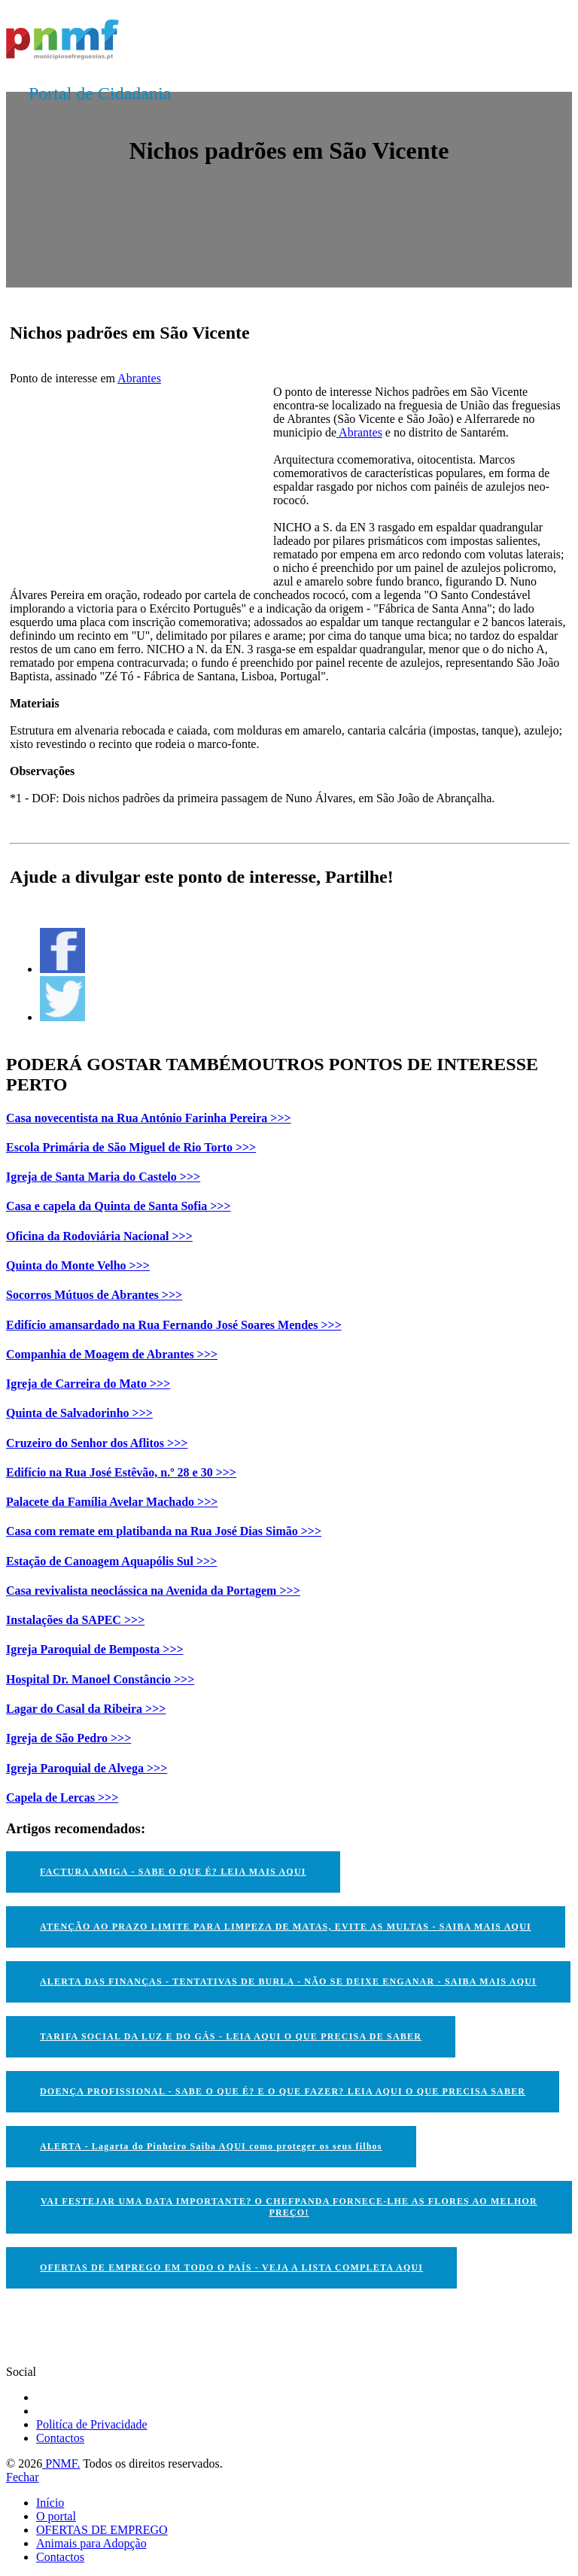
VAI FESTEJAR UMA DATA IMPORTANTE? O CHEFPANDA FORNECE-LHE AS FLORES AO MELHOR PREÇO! (289, 2207)
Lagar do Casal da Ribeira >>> (86, 1708)
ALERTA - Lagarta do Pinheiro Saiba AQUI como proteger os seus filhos (211, 2146)
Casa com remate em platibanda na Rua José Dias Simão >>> (163, 1531)
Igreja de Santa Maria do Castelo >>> (103, 1176)
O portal (56, 2516)
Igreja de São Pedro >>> (68, 1738)
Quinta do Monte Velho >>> (78, 1265)
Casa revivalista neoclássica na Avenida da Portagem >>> (153, 1590)
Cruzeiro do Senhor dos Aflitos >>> (96, 1443)
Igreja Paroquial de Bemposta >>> (95, 1649)
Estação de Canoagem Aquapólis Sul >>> (111, 1561)
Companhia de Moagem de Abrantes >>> (112, 1354)
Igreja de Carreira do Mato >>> (88, 1383)
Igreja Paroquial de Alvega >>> (86, 1768)
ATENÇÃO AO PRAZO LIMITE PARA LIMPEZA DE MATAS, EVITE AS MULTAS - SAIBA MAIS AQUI (285, 1926)
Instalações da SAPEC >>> (75, 1619)
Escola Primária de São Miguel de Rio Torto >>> (131, 1147)
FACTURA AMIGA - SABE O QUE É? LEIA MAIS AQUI (173, 1871)
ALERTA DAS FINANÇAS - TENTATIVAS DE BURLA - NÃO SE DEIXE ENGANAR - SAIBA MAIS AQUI (288, 1981)
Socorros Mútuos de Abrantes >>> (94, 1294)
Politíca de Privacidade (92, 2424)
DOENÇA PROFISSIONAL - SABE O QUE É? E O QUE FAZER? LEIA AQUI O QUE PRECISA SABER (282, 2091)
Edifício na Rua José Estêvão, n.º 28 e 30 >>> (121, 1472)
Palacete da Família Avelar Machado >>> (112, 1501)
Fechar (22, 2477)
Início (50, 2502)
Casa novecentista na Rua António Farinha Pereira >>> (148, 1118)
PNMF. (61, 2463)
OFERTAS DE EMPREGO (102, 2529)
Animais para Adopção (91, 2543)
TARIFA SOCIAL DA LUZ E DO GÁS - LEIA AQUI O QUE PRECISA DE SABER (230, 2036)
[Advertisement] (123, 479)
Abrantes (139, 378)
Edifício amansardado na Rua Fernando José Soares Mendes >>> (174, 1324)
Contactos (60, 2438)
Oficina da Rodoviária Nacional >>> (99, 1236)
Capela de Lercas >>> (62, 1797)
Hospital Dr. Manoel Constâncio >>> (100, 1679)
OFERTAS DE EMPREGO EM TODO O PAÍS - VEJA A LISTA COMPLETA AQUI (231, 2267)
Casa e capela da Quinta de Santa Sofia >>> (118, 1206)
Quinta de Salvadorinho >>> (79, 1413)
